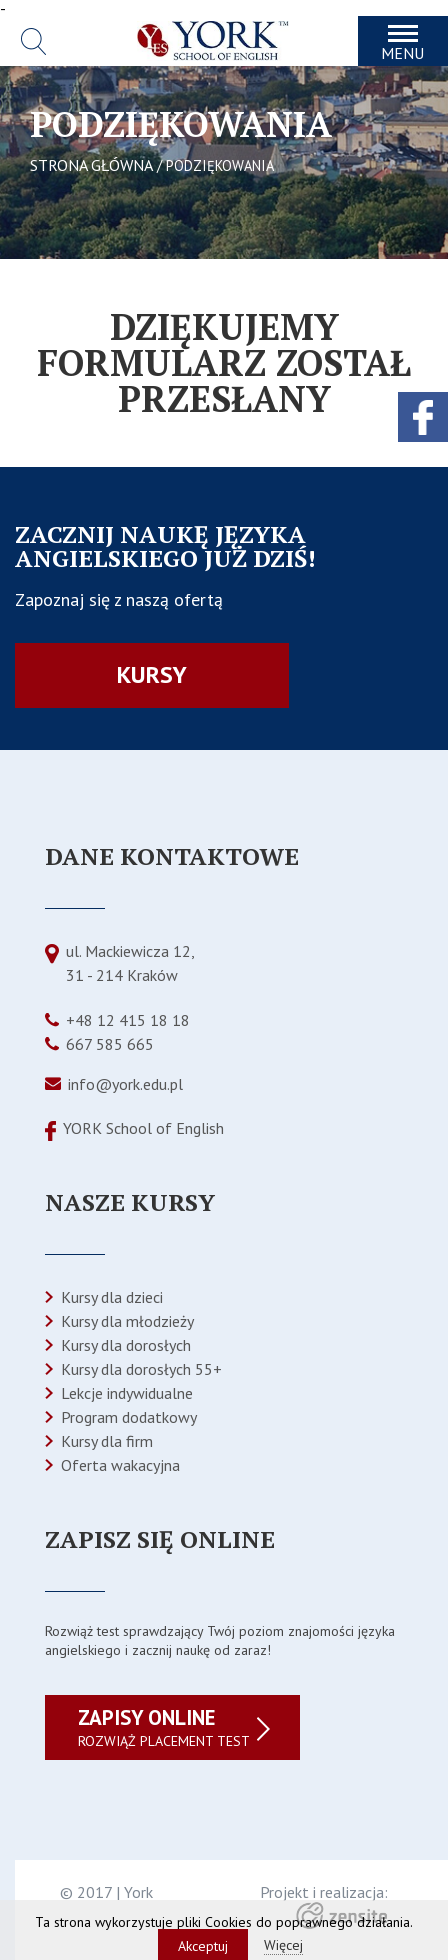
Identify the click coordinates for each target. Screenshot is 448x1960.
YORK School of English (143, 1128)
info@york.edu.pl (125, 1084)
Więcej (283, 1945)
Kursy (152, 674)
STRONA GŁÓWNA (91, 165)
